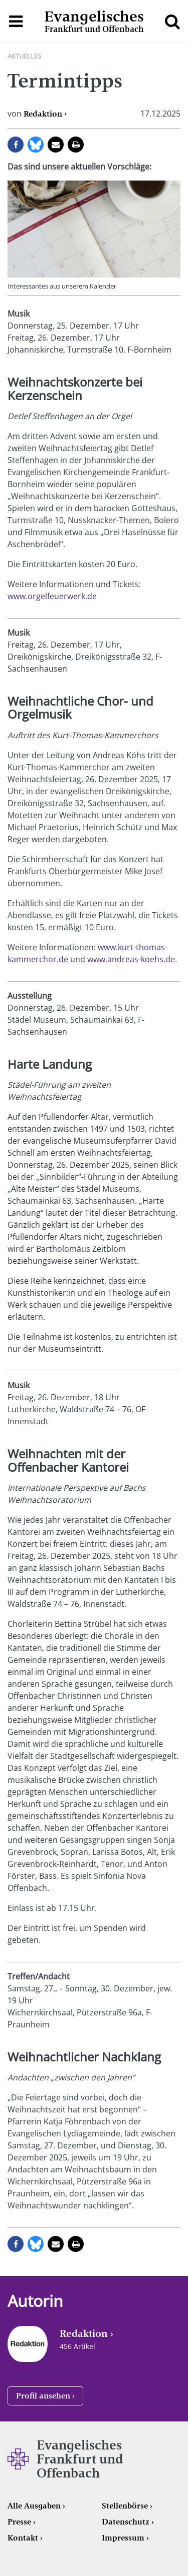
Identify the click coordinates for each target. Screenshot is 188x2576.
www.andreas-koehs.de (131, 959)
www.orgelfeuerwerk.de (52, 596)
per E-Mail (56, 145)
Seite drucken (76, 145)
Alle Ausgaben (34, 2505)
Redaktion (43, 114)
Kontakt (23, 2537)
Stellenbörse (125, 2505)
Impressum (123, 2537)
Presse (19, 2521)
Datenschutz (125, 2521)
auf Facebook (16, 145)
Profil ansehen (43, 2395)
